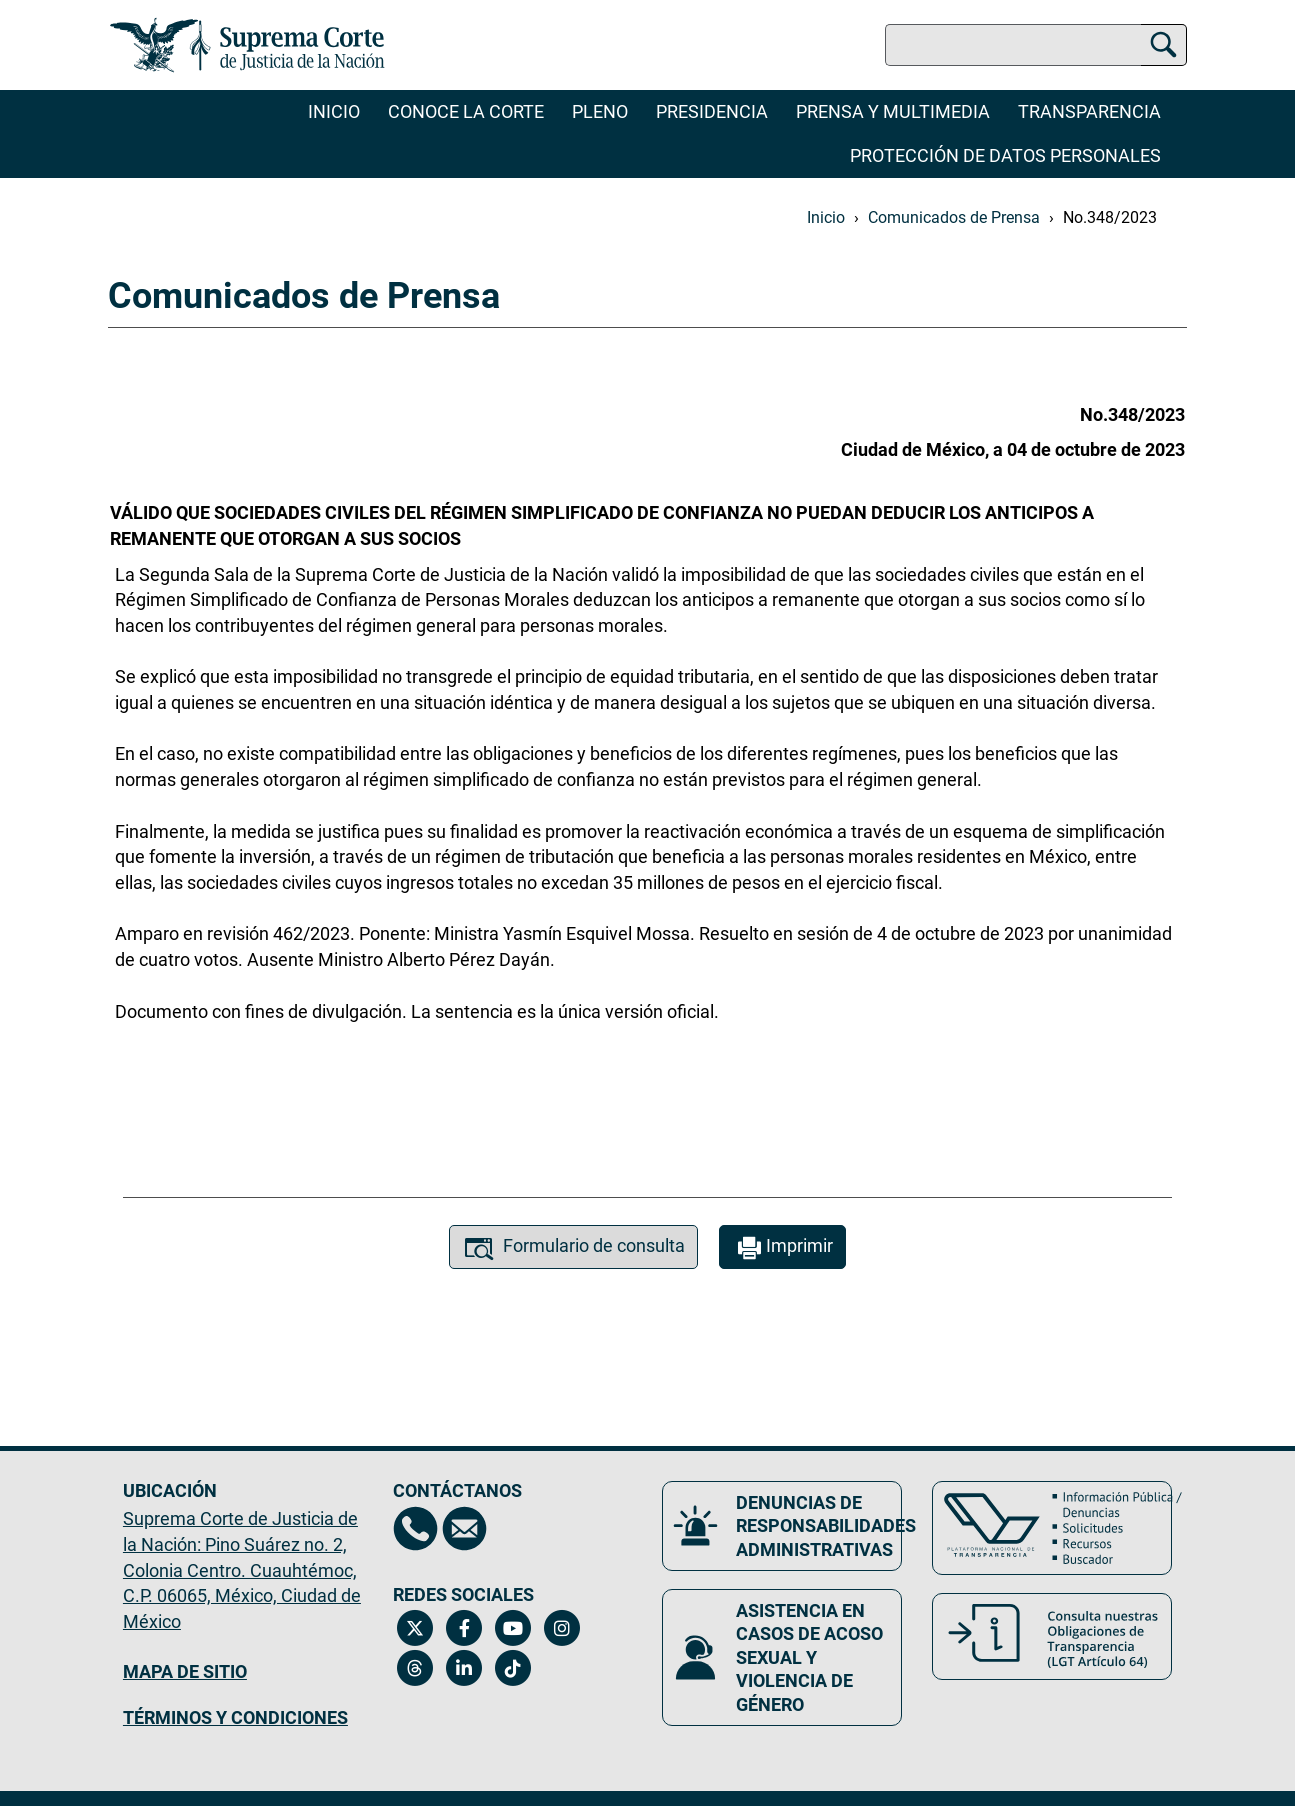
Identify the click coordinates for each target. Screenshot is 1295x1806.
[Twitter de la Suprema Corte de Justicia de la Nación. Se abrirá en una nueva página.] (415, 1628)
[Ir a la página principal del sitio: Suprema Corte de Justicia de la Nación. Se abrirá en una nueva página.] (247, 45)
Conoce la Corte (466, 111)
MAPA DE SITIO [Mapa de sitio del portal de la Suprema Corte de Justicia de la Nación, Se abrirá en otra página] (185, 1671)
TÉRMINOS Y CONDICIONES (235, 1717)
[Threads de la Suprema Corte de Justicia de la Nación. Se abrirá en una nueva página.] (415, 1668)
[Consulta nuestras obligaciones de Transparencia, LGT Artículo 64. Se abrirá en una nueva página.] (1052, 1636)
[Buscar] (1163, 41)
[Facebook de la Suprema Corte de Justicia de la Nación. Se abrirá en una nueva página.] (464, 1628)
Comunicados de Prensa (954, 217)
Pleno (600, 111)
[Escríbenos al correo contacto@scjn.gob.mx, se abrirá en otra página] (464, 1528)
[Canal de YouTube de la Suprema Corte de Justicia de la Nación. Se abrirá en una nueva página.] (513, 1628)
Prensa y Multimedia (893, 111)
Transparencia (1089, 111)
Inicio (334, 111)
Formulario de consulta (573, 1248)
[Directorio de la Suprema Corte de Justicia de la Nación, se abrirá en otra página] (415, 1528)
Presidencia (712, 111)
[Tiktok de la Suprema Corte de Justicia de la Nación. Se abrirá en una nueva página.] (513, 1668)
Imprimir (782, 1248)
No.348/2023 (1110, 217)
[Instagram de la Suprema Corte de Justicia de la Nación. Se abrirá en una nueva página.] (562, 1628)
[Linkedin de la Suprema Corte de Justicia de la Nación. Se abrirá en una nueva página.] (464, 1668)
